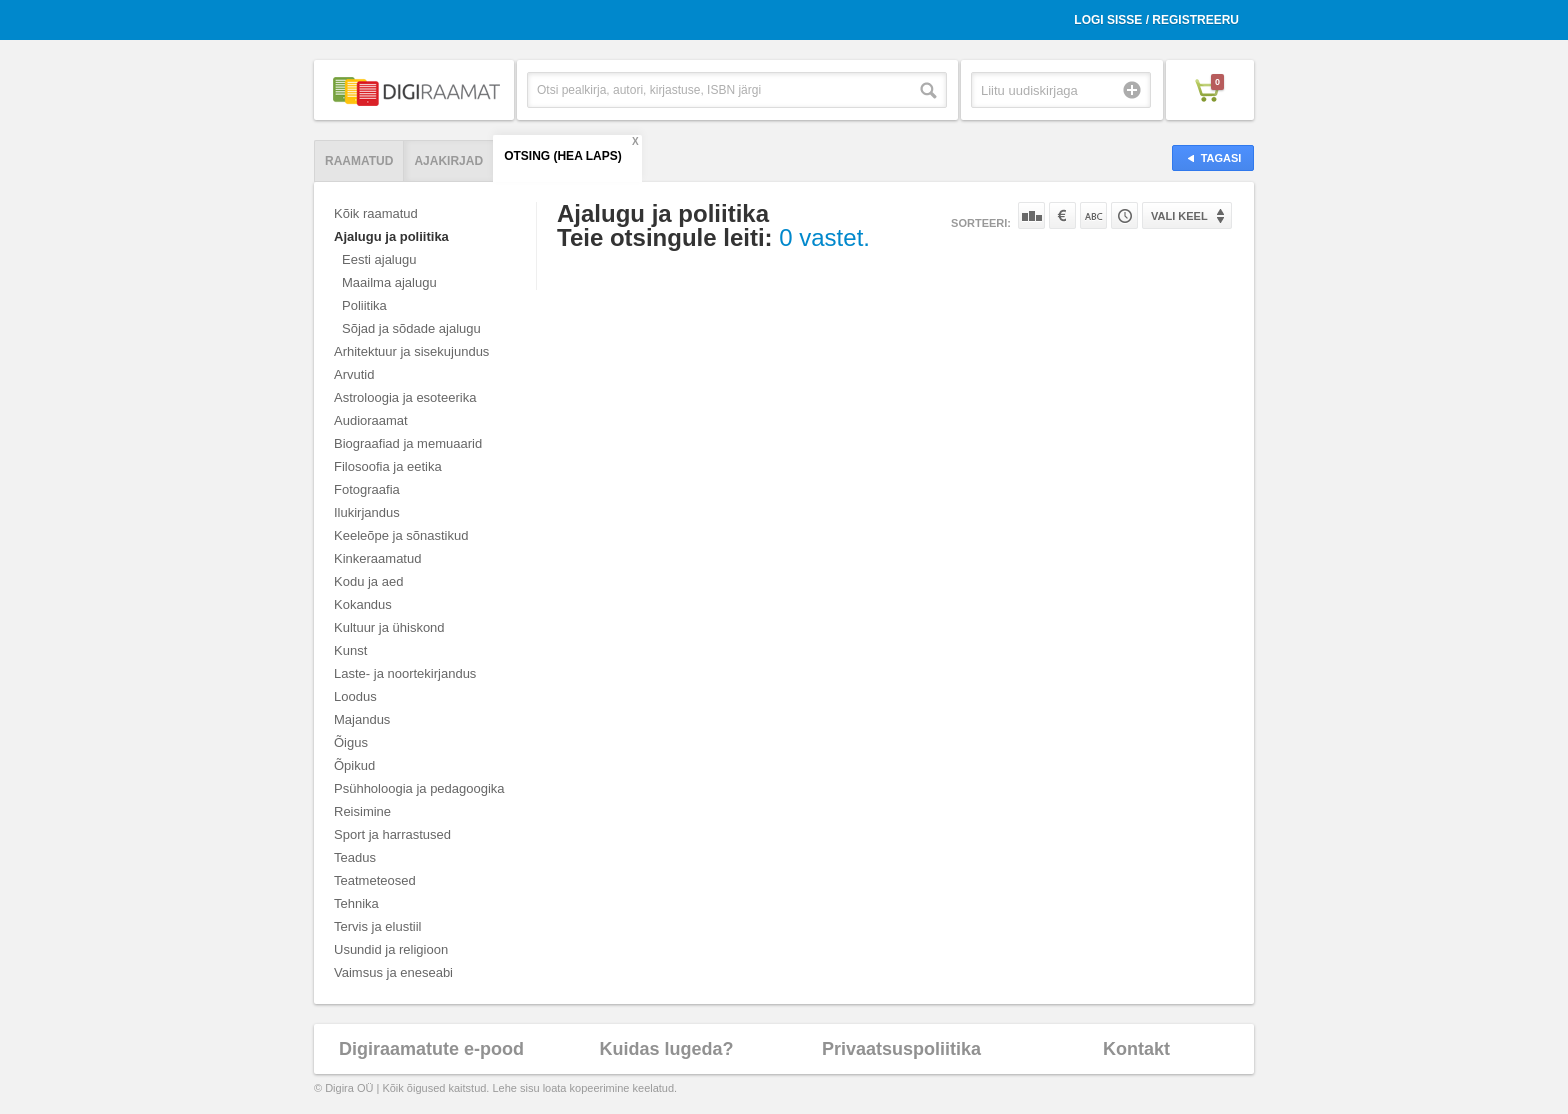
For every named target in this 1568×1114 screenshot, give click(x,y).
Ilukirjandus (367, 512)
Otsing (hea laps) (563, 156)
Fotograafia (367, 489)
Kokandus (363, 604)
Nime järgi (1093, 215)
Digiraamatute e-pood (431, 1049)
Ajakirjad (448, 161)
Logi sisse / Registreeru (1156, 20)
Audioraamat (371, 420)
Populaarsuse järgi (1031, 215)
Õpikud (354, 765)
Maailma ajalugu (389, 282)
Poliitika (364, 305)
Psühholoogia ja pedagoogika (419, 788)
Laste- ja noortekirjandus (405, 673)
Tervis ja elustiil (377, 926)
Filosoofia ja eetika (388, 466)
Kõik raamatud (376, 213)
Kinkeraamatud (377, 558)
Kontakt (1136, 1049)
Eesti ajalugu (379, 259)
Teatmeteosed (375, 880)
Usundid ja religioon (391, 949)
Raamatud (359, 161)
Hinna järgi (1062, 215)
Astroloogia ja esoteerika (405, 397)
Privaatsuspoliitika (901, 1049)
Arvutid (354, 374)
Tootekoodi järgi (1124, 215)
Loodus (355, 696)
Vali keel (1179, 216)
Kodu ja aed (368, 581)
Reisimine (362, 811)
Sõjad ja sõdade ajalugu (411, 328)
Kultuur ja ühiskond (389, 627)
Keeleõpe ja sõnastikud (401, 535)
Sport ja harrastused (392, 834)
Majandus (362, 719)
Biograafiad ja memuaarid (408, 443)
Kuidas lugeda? (666, 1049)
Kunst (350, 650)
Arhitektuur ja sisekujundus (411, 351)
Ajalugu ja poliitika (391, 236)
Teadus (355, 857)
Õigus (351, 742)
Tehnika (356, 903)
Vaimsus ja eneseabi (393, 972)
